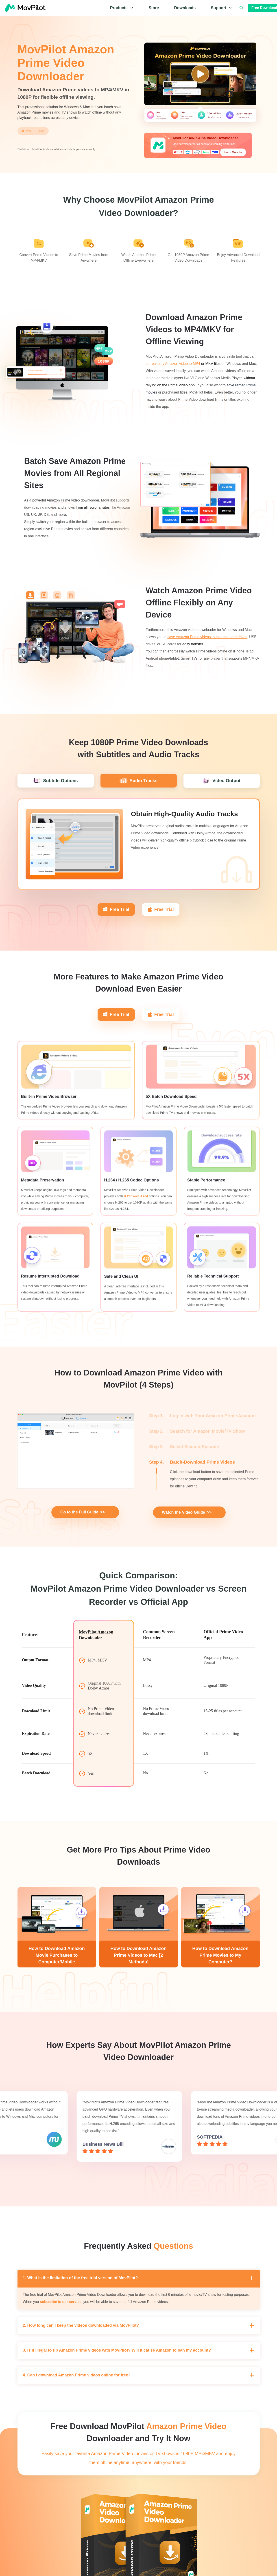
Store (153, 8)
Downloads (185, 8)
